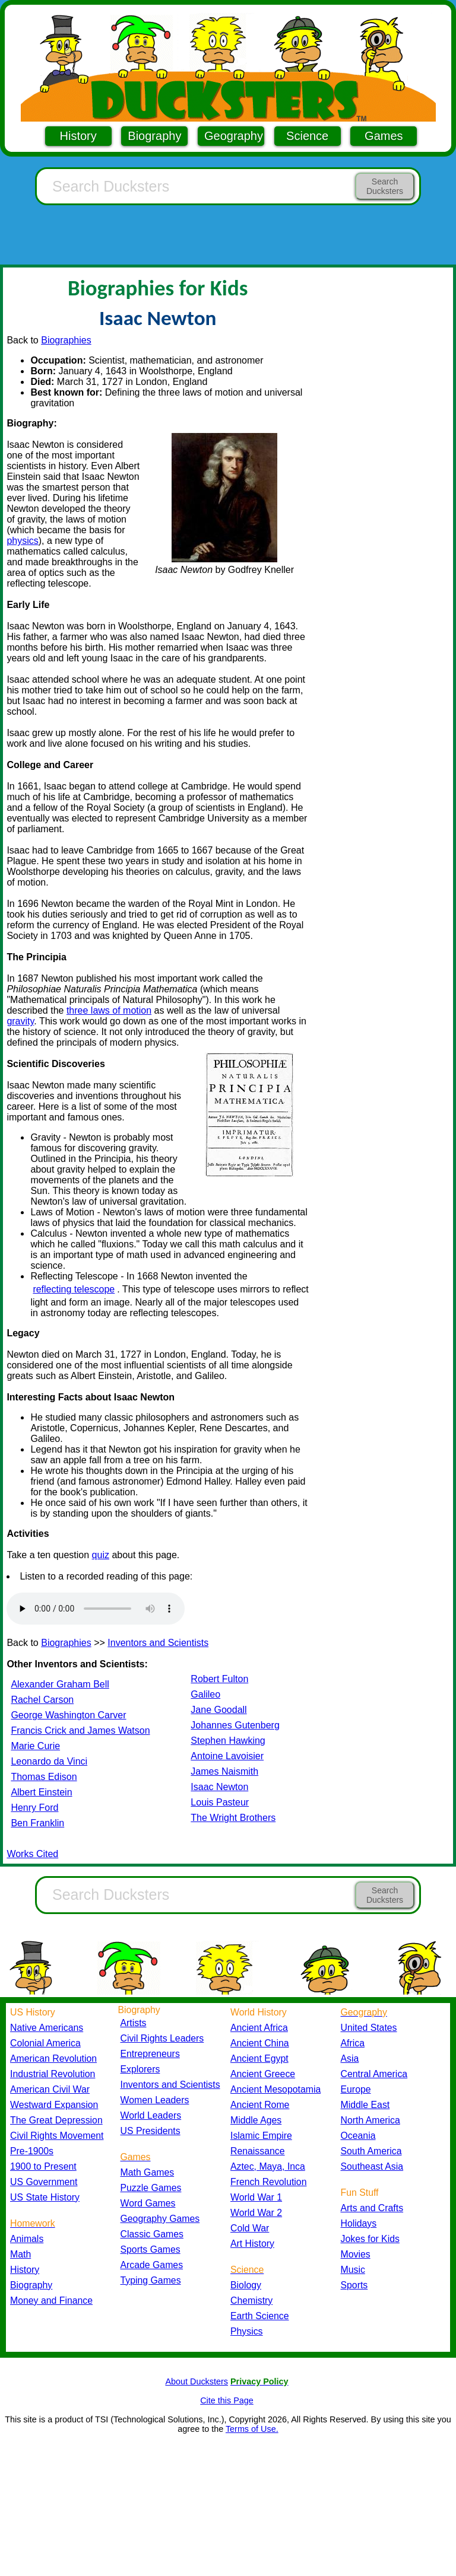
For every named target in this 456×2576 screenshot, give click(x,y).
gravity (20, 1021)
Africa (353, 2043)
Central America (374, 2074)
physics (22, 541)
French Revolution (268, 2182)
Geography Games (160, 2219)
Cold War (249, 2228)
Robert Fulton (219, 1679)
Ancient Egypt (259, 2058)
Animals (26, 2239)
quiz (100, 1555)
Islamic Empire (261, 2136)
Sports (354, 2285)
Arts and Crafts (372, 2208)
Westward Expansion (54, 2105)
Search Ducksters (384, 186)
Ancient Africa (259, 2028)
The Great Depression (56, 2120)
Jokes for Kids (370, 2239)
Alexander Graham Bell (60, 1684)
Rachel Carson (42, 1700)
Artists (134, 2023)
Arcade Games (152, 2265)
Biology (245, 2285)
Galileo (205, 1694)
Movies (355, 2254)
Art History (252, 2244)
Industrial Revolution (52, 2074)
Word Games (148, 2203)
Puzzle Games (151, 2188)
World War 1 (256, 2197)
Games (384, 135)
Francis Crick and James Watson (80, 1730)
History (78, 135)
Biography (154, 135)
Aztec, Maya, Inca (267, 2166)
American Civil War (50, 2089)
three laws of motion (108, 1010)
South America (371, 2151)
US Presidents (150, 2131)
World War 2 (256, 2213)
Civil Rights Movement (56, 2136)
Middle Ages (255, 2120)
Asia (350, 2058)
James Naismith (224, 1771)
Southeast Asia (372, 2166)
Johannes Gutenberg (235, 1725)
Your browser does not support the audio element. (96, 1609)
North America (370, 2120)
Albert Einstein (41, 1792)
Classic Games (152, 2234)
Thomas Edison (44, 1777)
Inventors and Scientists (157, 1643)
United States (369, 2028)
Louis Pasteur (220, 1802)
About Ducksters (196, 2381)
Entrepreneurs (150, 2054)
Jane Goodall (218, 1710)
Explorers (140, 2069)
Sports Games (150, 2249)
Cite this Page (227, 2400)
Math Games (148, 2172)
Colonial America (45, 2043)
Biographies (66, 340)
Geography (233, 135)
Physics (246, 2331)
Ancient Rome (259, 2105)
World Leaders (151, 2115)
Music (353, 2270)
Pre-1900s (31, 2151)
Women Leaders (155, 2100)
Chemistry (251, 2300)
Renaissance (257, 2151)
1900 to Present (43, 2166)
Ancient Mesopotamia (275, 2089)
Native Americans (46, 2028)
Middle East (365, 2105)
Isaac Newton (219, 1787)
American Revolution (53, 2058)
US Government (43, 2182)
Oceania (358, 2136)
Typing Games (151, 2280)
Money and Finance (51, 2300)
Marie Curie (35, 1746)
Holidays (359, 2223)
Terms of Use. (252, 2429)
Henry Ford (34, 1808)
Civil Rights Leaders (162, 2038)
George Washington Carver (68, 1715)
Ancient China (259, 2043)
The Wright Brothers (233, 1818)
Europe (356, 2089)
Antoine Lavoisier (227, 1756)
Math (20, 2254)
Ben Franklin (37, 1823)
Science (307, 135)
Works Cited (32, 1854)
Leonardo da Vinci (49, 1761)
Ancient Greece (262, 2074)
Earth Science (259, 2316)
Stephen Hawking (228, 1741)
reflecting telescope (74, 1289)
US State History (45, 2197)
